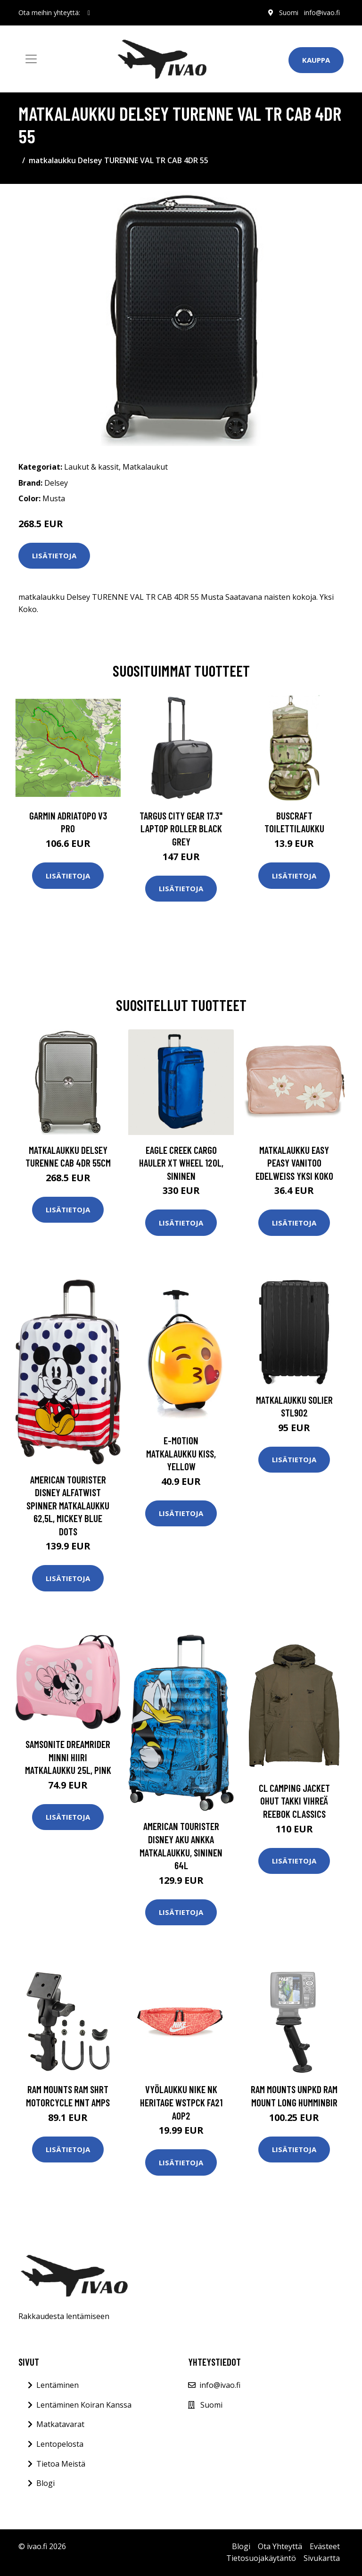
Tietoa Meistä (60, 2464)
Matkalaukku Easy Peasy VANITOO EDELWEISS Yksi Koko (294, 1163)
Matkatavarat (60, 2424)
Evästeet (325, 2546)
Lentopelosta (59, 2444)
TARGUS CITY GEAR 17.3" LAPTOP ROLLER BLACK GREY (181, 828)
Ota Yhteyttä (280, 2546)
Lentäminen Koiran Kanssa (84, 2405)
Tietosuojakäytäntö (261, 2558)
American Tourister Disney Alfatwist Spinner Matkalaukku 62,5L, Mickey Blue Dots (67, 1505)
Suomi (288, 12)
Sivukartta (322, 2558)
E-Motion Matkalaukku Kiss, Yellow (181, 1453)
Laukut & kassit (91, 467)
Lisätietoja (54, 555)
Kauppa (316, 60)
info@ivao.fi (322, 12)
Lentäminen (57, 2385)
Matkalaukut (145, 467)
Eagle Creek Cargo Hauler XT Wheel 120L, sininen (181, 1163)
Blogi (45, 2483)
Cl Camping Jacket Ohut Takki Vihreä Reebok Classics (294, 1801)
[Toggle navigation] (31, 59)
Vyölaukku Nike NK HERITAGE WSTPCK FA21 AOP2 (181, 2102)
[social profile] (89, 13)
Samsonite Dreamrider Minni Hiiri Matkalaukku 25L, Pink (68, 1757)
